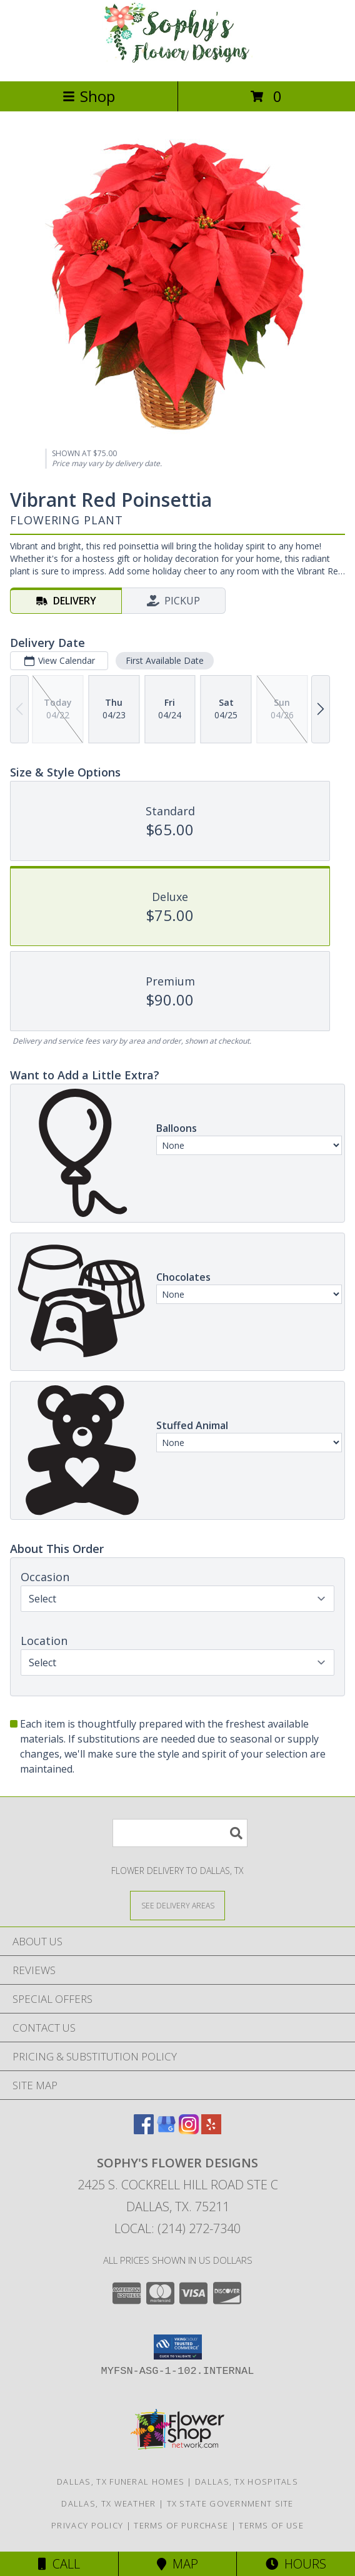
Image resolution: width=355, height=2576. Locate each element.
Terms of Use (271, 2525)
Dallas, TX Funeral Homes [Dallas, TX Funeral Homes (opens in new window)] (120, 2481)
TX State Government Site (230, 2503)
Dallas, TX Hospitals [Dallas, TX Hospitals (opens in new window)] (246, 2481)
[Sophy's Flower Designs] (177, 63)
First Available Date (165, 660)
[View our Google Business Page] (166, 2130)
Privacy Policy (87, 2525)
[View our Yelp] (211, 2130)
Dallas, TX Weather (108, 2503)
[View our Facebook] (144, 2130)
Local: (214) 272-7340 (177, 2228)
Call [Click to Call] (59, 2563)
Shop (88, 96)
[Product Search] (180, 1833)
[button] (178, 2347)
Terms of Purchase (181, 2525)
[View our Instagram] (189, 2130)
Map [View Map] (177, 2563)
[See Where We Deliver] (177, 1905)
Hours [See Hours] (296, 2563)
